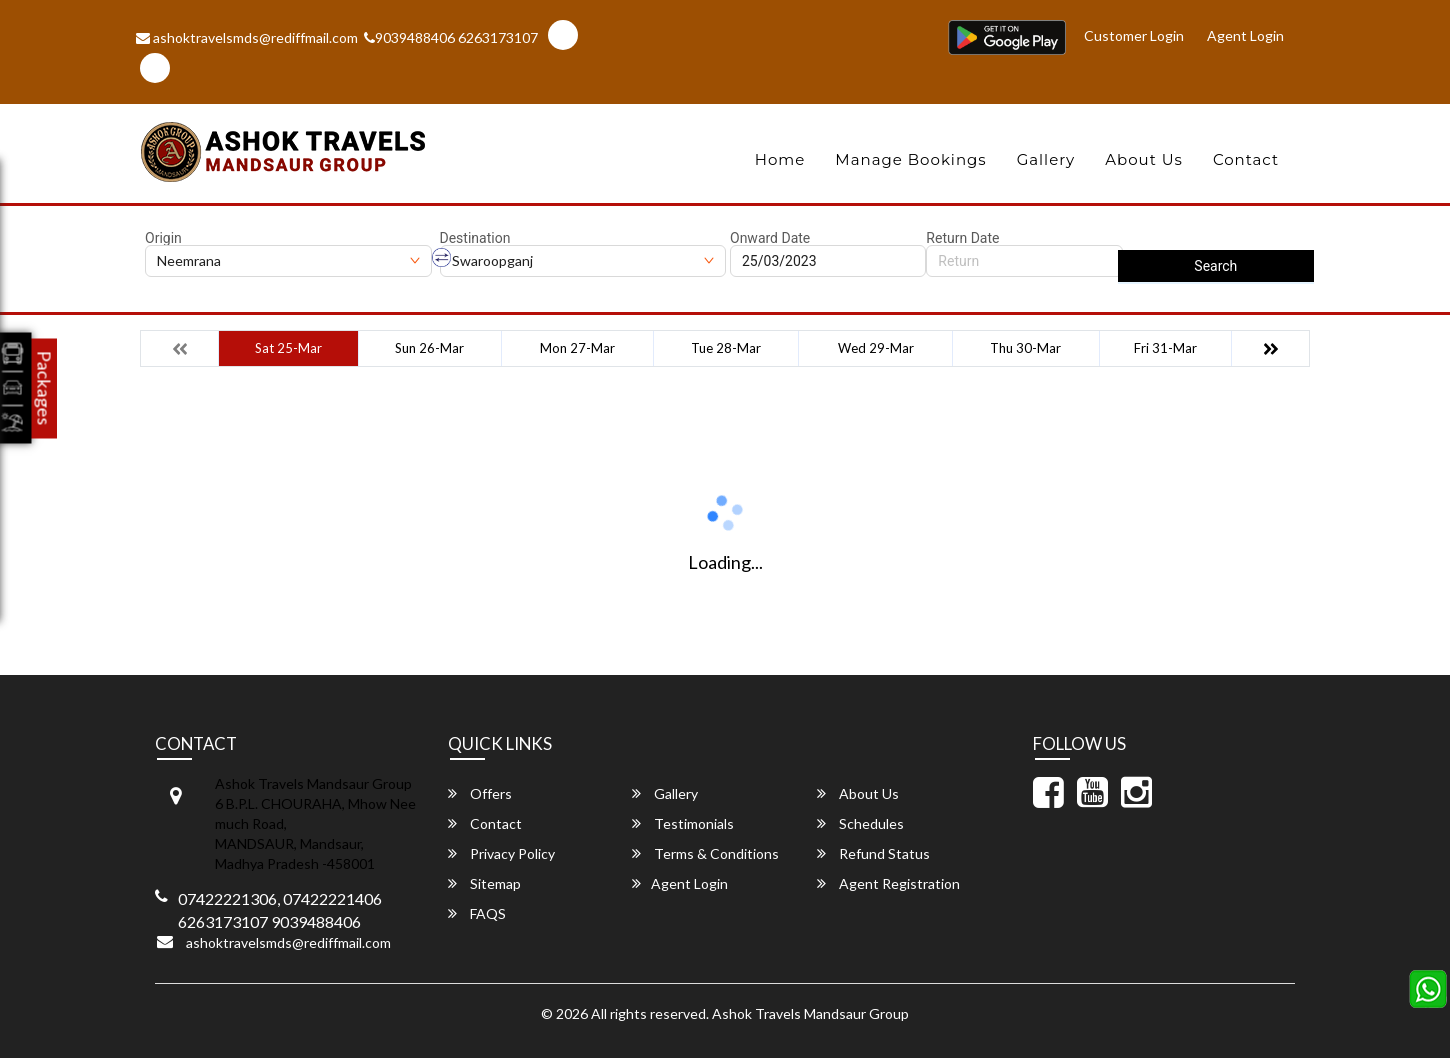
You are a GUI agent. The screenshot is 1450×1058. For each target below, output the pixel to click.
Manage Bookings (910, 159)
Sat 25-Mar (288, 348)
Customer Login (1136, 34)
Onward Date (770, 238)
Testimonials (683, 823)
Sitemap (484, 883)
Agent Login (1246, 34)
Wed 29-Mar (876, 348)
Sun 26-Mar (429, 348)
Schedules (860, 823)
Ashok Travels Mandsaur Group (810, 1013)
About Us (1144, 159)
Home (780, 159)
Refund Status (873, 853)
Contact (1246, 159)
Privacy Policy (501, 853)
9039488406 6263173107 (451, 37)
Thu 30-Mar (1025, 348)
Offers (480, 793)
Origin (163, 238)
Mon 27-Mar (577, 348)
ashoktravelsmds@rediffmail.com (247, 37)
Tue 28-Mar (726, 348)
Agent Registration (888, 883)
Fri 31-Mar (1165, 348)
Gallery (1046, 159)
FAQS (477, 913)
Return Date (962, 238)
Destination (475, 238)
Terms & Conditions (705, 853)
